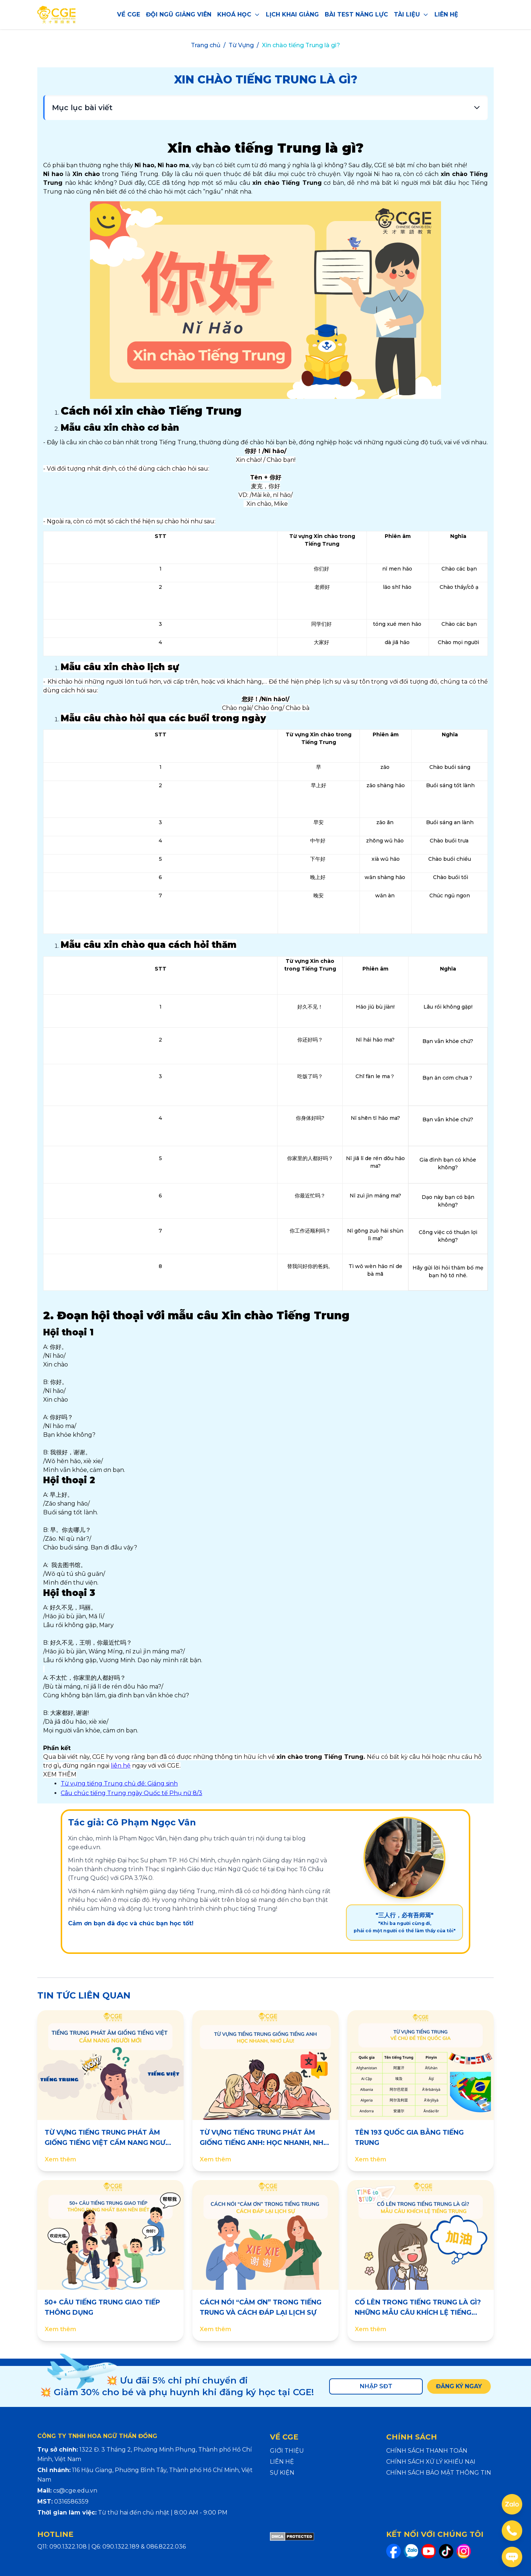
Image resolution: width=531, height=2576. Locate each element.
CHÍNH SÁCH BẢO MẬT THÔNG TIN (438, 2472)
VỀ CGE (128, 14)
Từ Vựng (241, 45)
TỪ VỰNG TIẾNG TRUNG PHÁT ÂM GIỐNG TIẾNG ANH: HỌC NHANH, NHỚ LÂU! (264, 2142)
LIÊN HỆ (446, 14)
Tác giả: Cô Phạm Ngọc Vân (132, 1822)
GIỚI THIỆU (287, 2450)
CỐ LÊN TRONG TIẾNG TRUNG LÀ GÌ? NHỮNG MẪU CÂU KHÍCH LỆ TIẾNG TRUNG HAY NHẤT (418, 2312)
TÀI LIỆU (411, 14)
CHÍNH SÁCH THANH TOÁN (426, 2450)
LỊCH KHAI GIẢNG (292, 14)
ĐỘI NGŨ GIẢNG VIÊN (178, 14)
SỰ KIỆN (282, 2472)
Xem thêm (60, 2159)
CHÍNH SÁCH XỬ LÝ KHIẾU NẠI (430, 2461)
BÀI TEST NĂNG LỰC (356, 14)
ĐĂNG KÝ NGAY (458, 2386)
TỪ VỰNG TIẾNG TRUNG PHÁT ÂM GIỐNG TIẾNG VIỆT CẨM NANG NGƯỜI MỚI (109, 2142)
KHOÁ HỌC (238, 14)
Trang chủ (206, 45)
